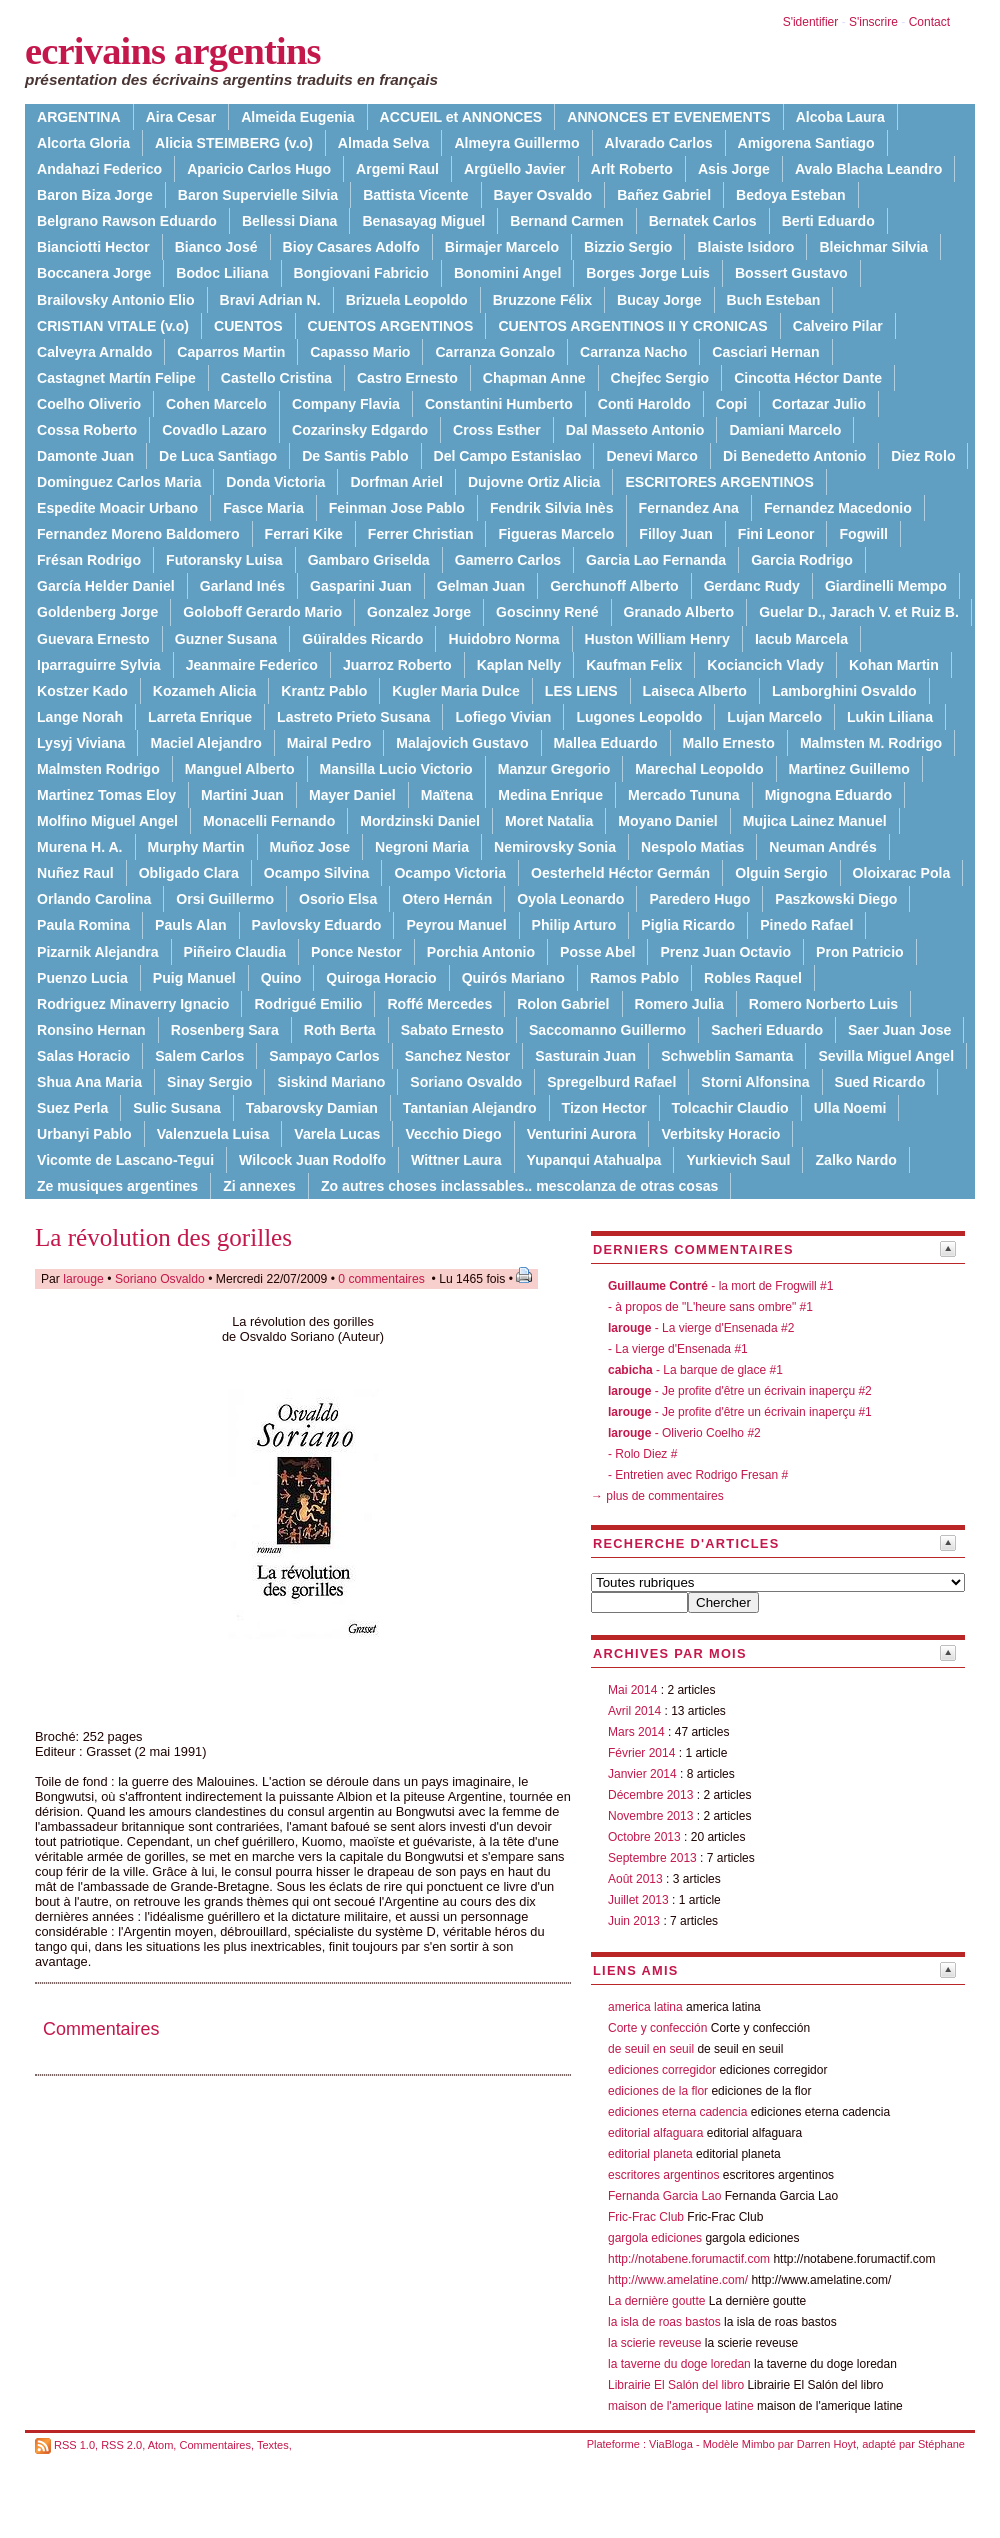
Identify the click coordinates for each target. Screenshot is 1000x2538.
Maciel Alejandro (205, 743)
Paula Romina (83, 925)
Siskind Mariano (331, 1082)
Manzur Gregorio (554, 769)
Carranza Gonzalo (495, 352)
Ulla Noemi (850, 1108)
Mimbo (758, 2444)
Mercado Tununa (684, 795)
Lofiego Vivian (503, 717)
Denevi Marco (652, 456)
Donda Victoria (275, 482)
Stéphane (941, 2444)
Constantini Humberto (499, 404)
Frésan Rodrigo (89, 560)
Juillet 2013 (638, 1900)
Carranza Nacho (633, 352)
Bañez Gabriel (664, 195)
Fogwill (863, 534)
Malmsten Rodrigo (98, 769)
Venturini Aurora (582, 1134)
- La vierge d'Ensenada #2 (701, 1328)
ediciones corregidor (662, 2070)
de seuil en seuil (651, 2049)
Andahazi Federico (99, 169)
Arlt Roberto (632, 169)
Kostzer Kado (82, 691)
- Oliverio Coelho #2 (684, 1433)
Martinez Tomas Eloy (106, 795)
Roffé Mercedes (439, 1004)
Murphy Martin (196, 847)
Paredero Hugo (699, 899)
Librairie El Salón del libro (677, 2385)
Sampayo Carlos (324, 1056)
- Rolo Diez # (642, 1454)
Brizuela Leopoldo (407, 300)
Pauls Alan (190, 925)
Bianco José (216, 247)
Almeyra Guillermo (516, 143)
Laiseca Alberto (695, 691)
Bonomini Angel (507, 273)
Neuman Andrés (822, 847)
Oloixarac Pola (902, 873)
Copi (731, 404)
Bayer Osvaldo (543, 195)
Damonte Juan (85, 456)
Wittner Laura (456, 1160)
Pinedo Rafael (806, 925)
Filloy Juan (676, 534)
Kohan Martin (894, 665)
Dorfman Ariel (396, 482)
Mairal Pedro (329, 743)
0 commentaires (383, 1279)
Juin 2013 (634, 1921)
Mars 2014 (636, 1732)
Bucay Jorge (659, 300)
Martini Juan (242, 795)
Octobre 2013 (644, 1837)
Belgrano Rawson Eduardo (127, 221)
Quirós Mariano (513, 978)
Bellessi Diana (289, 221)
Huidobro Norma (503, 639)
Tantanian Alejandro (470, 1108)
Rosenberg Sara (225, 1030)
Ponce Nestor (356, 952)
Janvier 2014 (642, 1774)
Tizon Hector (604, 1108)
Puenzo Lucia (82, 978)
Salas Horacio (83, 1056)
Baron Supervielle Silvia (258, 195)
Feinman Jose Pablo (397, 508)
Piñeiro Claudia (235, 952)
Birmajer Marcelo (502, 247)
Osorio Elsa (338, 899)
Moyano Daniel (667, 821)
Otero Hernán (447, 899)
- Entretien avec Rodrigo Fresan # (698, 1475)
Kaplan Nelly (519, 665)
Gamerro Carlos (508, 560)
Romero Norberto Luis (823, 1004)
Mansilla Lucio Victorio (396, 769)
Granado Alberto (679, 612)
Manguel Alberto (240, 769)
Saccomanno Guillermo (607, 1030)
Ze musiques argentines (117, 1186)
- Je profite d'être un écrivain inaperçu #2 (740, 1391)
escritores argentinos (663, 2175)
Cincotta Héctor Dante (808, 378)
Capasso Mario (360, 352)
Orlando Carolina (94, 899)
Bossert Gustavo (791, 273)
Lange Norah (80, 717)
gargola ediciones (655, 2238)
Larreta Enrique (200, 717)
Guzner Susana (226, 639)
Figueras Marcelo (556, 534)
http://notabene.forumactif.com (689, 2259)
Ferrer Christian (421, 534)
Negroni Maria (422, 847)
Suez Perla (72, 1108)
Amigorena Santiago (806, 143)
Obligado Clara (189, 873)
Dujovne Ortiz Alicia (534, 482)
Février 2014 (641, 1753)
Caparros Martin (231, 352)
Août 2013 (635, 1879)
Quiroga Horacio (381, 978)
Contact (929, 22)
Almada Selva (384, 143)
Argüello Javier (515, 169)
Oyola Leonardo (570, 899)
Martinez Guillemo (849, 769)
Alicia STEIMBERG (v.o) (234, 143)
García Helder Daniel (106, 586)
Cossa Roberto (87, 430)
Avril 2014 (634, 1711)
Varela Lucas (337, 1134)
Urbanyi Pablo (84, 1134)
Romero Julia (679, 1004)
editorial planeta (650, 2154)
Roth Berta (340, 1030)
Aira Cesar (181, 117)
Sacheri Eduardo (767, 1030)
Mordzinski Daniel (420, 821)
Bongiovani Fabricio (361, 273)
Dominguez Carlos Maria (119, 482)
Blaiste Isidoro (745, 247)
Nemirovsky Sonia (555, 847)
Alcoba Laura (840, 117)
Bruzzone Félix (542, 300)
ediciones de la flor (658, 2091)
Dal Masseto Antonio (635, 430)
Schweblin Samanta (727, 1056)
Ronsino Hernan (91, 1030)
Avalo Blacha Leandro (868, 169)
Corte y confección (657, 2028)
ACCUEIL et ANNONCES (461, 117)
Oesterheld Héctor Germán (620, 873)
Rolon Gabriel (563, 1004)
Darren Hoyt (826, 2444)
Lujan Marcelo (774, 717)
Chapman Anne (534, 378)
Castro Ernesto (407, 378)
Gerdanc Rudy (752, 586)
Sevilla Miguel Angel (886, 1056)
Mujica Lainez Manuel (815, 821)
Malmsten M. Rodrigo (871, 743)
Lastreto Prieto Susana (353, 717)
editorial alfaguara (655, 2133)
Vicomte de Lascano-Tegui (125, 1160)
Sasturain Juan (585, 1056)
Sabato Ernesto (452, 1030)
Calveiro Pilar (838, 326)
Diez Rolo (923, 456)
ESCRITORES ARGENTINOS (719, 482)
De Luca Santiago (218, 456)
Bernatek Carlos (703, 221)
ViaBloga (671, 2444)
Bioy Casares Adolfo (351, 247)
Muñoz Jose (310, 847)
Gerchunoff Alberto (614, 586)
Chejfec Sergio (660, 378)
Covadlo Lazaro (214, 430)
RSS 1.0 (74, 2445)
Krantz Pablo (324, 691)
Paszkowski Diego (836, 899)
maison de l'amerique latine (681, 2406)
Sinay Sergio (209, 1082)
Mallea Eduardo (606, 743)
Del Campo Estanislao (508, 456)
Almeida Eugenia (297, 117)
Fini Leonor (776, 534)
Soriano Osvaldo (466, 1082)
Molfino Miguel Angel (107, 821)
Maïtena (447, 795)
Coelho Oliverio (89, 404)
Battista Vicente (415, 195)
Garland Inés (242, 586)
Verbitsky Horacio (720, 1134)
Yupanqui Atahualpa (594, 1160)
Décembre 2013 (650, 1795)
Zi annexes (259, 1186)
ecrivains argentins (173, 51)
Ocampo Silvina (317, 873)
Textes (273, 2445)
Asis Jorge (734, 169)
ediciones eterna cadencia (677, 2112)
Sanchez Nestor (458, 1056)
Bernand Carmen (566, 221)
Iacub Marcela (801, 639)
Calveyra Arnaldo (94, 352)
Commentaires (215, 2445)
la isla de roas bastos (664, 2322)
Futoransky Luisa (224, 560)
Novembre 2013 (650, 1816)
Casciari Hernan (765, 352)
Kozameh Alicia (205, 691)
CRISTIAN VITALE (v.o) (113, 326)
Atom (161, 2445)
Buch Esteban (774, 300)
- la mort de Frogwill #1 (720, 1286)
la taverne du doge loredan (679, 2364)
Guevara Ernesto (93, 639)
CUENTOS (248, 326)
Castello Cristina (276, 378)
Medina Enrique (550, 795)
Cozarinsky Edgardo (360, 430)
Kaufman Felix (634, 665)
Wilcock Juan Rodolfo (312, 1160)
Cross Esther (497, 430)
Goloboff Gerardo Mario (262, 612)
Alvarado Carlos (659, 143)
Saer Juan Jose (899, 1030)
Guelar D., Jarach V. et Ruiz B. (859, 612)
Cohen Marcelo (216, 404)
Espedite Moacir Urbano (117, 508)
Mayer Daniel (352, 795)
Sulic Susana (177, 1108)
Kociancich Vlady (765, 665)
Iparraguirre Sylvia (99, 665)
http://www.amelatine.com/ (678, 2280)
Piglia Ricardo (688, 925)
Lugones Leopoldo (639, 717)
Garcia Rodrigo (802, 560)
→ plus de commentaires (657, 1496)
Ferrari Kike (304, 534)
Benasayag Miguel (423, 221)
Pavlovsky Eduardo (317, 925)
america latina (645, 2007)
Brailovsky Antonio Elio (116, 300)
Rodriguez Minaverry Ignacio (133, 1004)
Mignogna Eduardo (828, 795)
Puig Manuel (194, 978)
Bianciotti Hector (93, 247)
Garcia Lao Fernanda (656, 560)
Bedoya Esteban (791, 195)
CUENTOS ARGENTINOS (391, 326)
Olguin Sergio (781, 873)
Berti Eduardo (828, 221)
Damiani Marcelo (785, 430)
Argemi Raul (397, 169)
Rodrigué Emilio (308, 1004)
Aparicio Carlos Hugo (259, 169)
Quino (281, 978)
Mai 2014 (632, 1690)
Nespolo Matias (692, 847)
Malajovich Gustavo (462, 743)
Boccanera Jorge (94, 273)
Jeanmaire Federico (252, 665)
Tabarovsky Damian (312, 1108)
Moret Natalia (549, 821)
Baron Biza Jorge (95, 195)
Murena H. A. (80, 847)
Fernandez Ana (689, 508)
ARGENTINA (79, 117)
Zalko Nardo (855, 1160)
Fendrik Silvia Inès (552, 508)
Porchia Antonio (481, 952)
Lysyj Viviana (81, 743)
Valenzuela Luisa (213, 1134)
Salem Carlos (199, 1056)
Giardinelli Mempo (886, 586)
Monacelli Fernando (269, 821)
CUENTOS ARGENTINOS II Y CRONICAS (632, 326)
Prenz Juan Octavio (725, 952)
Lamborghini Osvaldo (844, 691)
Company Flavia (346, 404)
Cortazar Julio (819, 404)
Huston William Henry (657, 639)
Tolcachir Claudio (730, 1108)
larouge (83, 1279)
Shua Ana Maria (89, 1082)
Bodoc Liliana (222, 273)
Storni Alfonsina (755, 1082)
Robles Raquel (753, 978)
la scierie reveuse (654, 2343)
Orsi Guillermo (225, 899)
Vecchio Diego (453, 1134)
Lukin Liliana (890, 717)
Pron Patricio (860, 952)
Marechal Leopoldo (699, 769)
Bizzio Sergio (628, 247)
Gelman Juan (481, 586)
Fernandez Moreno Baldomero (138, 534)
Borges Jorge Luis (648, 273)
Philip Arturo (574, 925)
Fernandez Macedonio (838, 508)
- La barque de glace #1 (695, 1370)
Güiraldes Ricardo (362, 639)
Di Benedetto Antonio (794, 456)
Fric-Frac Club (646, 2217)
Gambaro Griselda (369, 560)
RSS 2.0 (121, 2445)
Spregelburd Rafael (611, 1082)
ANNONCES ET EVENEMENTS (668, 117)
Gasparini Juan (361, 586)
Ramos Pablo (634, 978)
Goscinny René (547, 612)
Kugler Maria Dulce (456, 691)
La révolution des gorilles (163, 1237)
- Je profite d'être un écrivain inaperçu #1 (740, 1412)
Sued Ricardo (880, 1082)
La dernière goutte (656, 2301)
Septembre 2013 (652, 1858)
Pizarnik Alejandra (98, 952)
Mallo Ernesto (729, 743)
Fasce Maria (263, 508)
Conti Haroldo (644, 404)
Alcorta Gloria (83, 143)
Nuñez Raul (75, 873)
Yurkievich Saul (738, 1160)
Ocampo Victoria (450, 873)
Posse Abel (597, 952)
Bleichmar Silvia (873, 247)
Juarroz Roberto (397, 665)
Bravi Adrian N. (270, 300)
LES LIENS (581, 691)
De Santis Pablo (355, 456)
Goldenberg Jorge (97, 612)
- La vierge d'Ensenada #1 (678, 1349)
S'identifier (811, 22)
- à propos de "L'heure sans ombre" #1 (710, 1307)
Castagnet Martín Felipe (116, 378)
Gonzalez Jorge (419, 612)
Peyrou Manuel (456, 925)
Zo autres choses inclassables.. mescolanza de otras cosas (520, 1186)
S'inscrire (873, 22)
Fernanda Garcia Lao (664, 2196)
